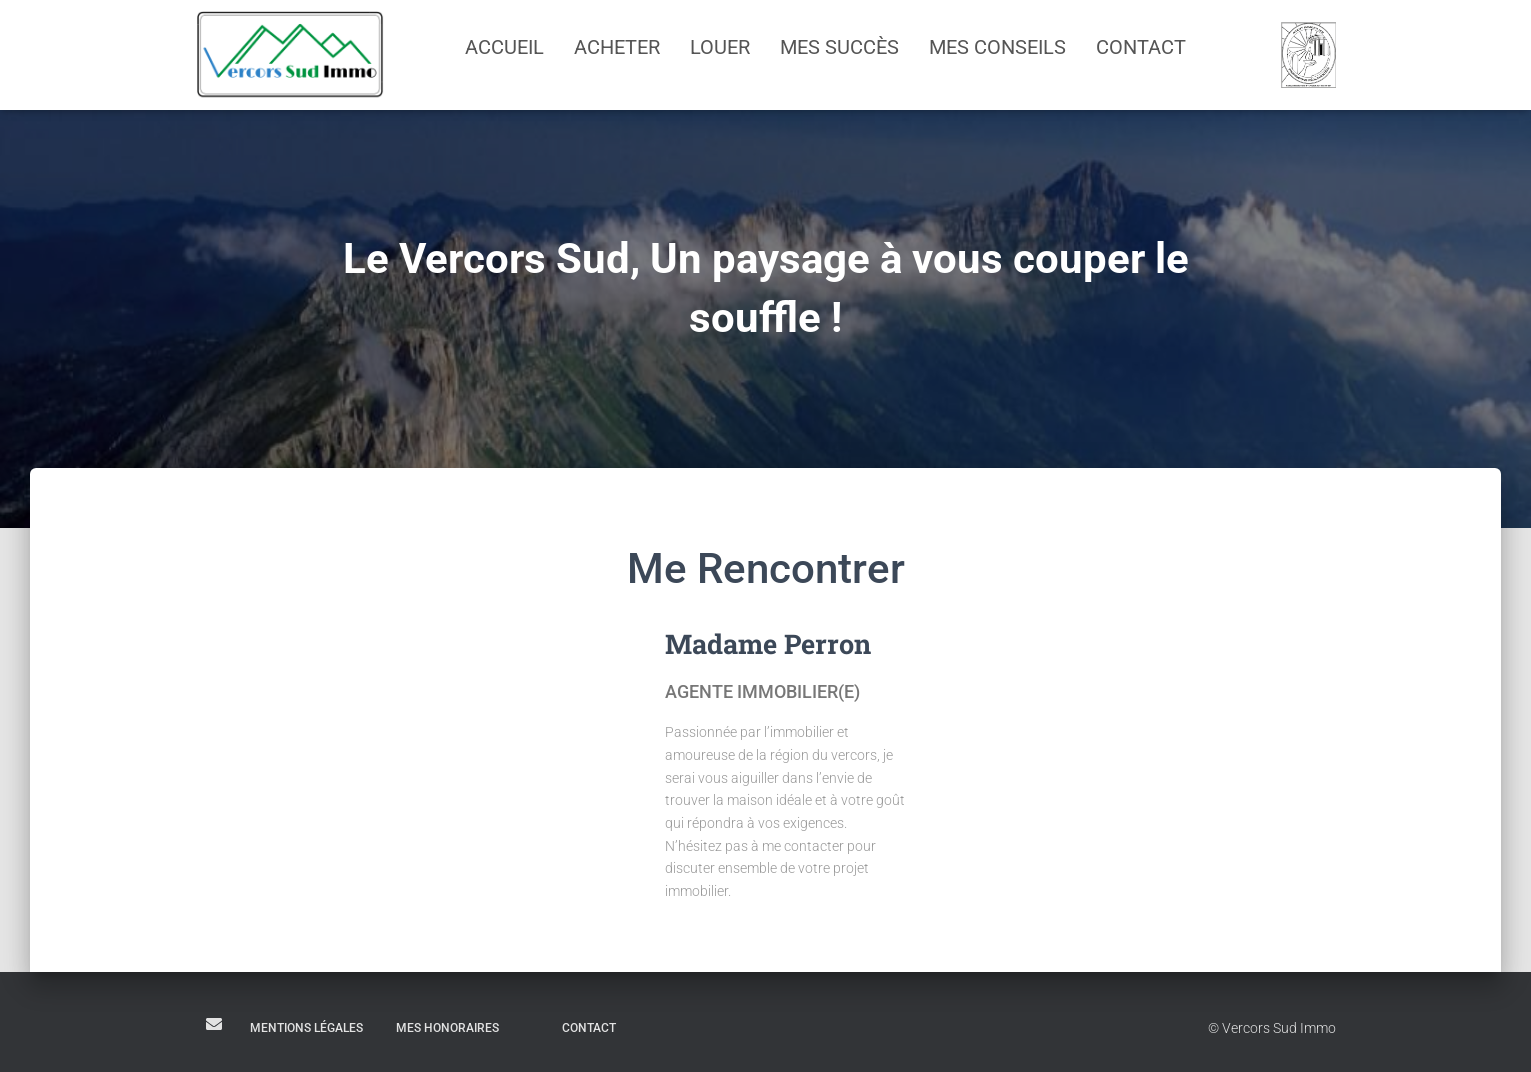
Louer (720, 47)
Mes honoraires (447, 1028)
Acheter (617, 47)
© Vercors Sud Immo (1272, 1028)
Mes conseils (997, 47)
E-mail (214, 1024)
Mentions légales (306, 1028)
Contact (1141, 47)
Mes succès (839, 47)
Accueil (504, 47)
